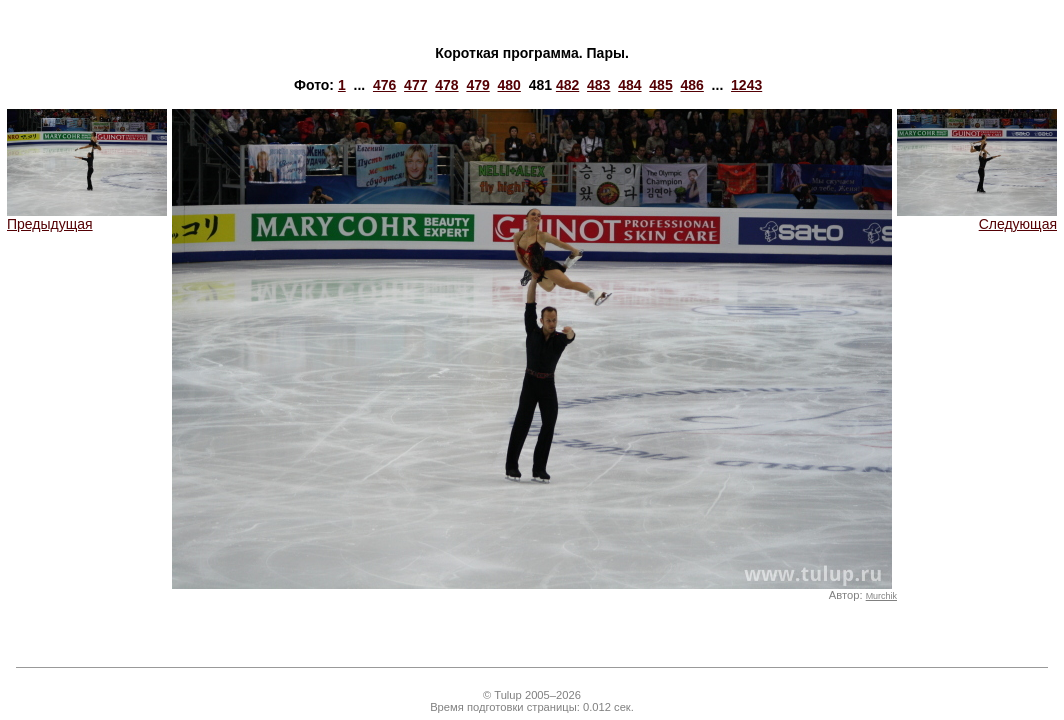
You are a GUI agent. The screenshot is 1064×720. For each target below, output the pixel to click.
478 (446, 85)
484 (629, 85)
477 (415, 85)
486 (691, 85)
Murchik (881, 596)
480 (509, 85)
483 (598, 85)
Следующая (977, 217)
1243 (746, 85)
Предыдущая (87, 217)
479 (477, 85)
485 (660, 85)
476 (384, 85)
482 (567, 85)
